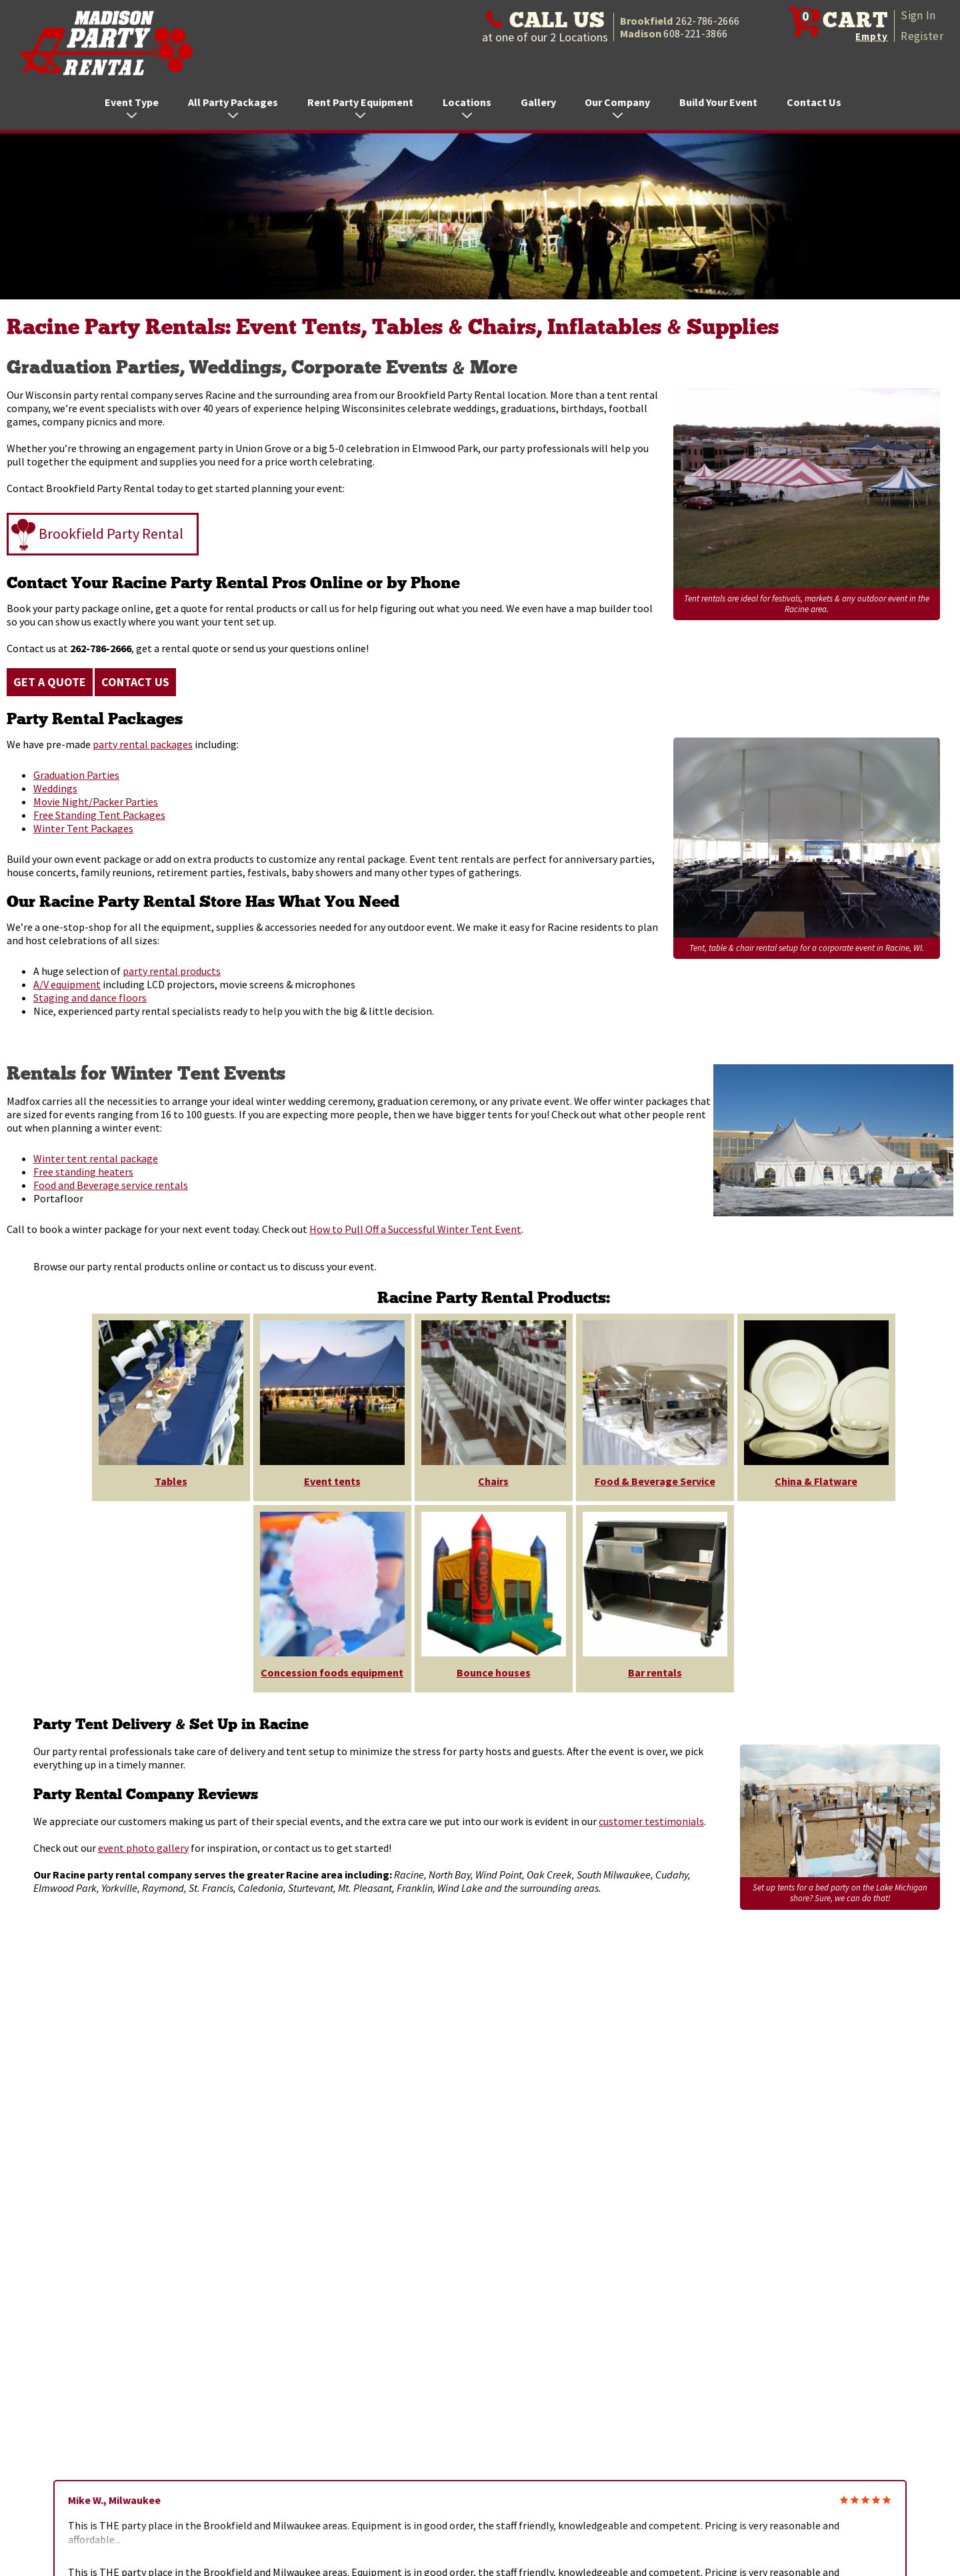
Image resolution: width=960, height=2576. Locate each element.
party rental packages (143, 744)
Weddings (55, 788)
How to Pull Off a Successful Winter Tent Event (415, 1229)
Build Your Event (718, 102)
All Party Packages (233, 107)
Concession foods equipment (332, 1672)
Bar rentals (655, 1672)
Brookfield (679, 20)
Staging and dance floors (90, 997)
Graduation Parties (76, 775)
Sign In (918, 15)
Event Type (132, 107)
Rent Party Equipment (360, 107)
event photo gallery (143, 1847)
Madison (673, 33)
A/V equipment (67, 984)
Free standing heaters (83, 1171)
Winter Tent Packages (83, 828)
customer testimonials (651, 1821)
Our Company (617, 107)
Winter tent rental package (95, 1158)
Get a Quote (49, 682)
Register (922, 36)
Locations (467, 107)
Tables (171, 1481)
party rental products (172, 971)
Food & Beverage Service (655, 1481)
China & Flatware (816, 1481)
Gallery (538, 102)
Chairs (493, 1481)
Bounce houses (494, 1672)
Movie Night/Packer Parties (95, 801)
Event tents (332, 1481)
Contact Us (814, 102)
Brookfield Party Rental (111, 533)
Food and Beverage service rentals (110, 1185)
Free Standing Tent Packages (99, 815)
